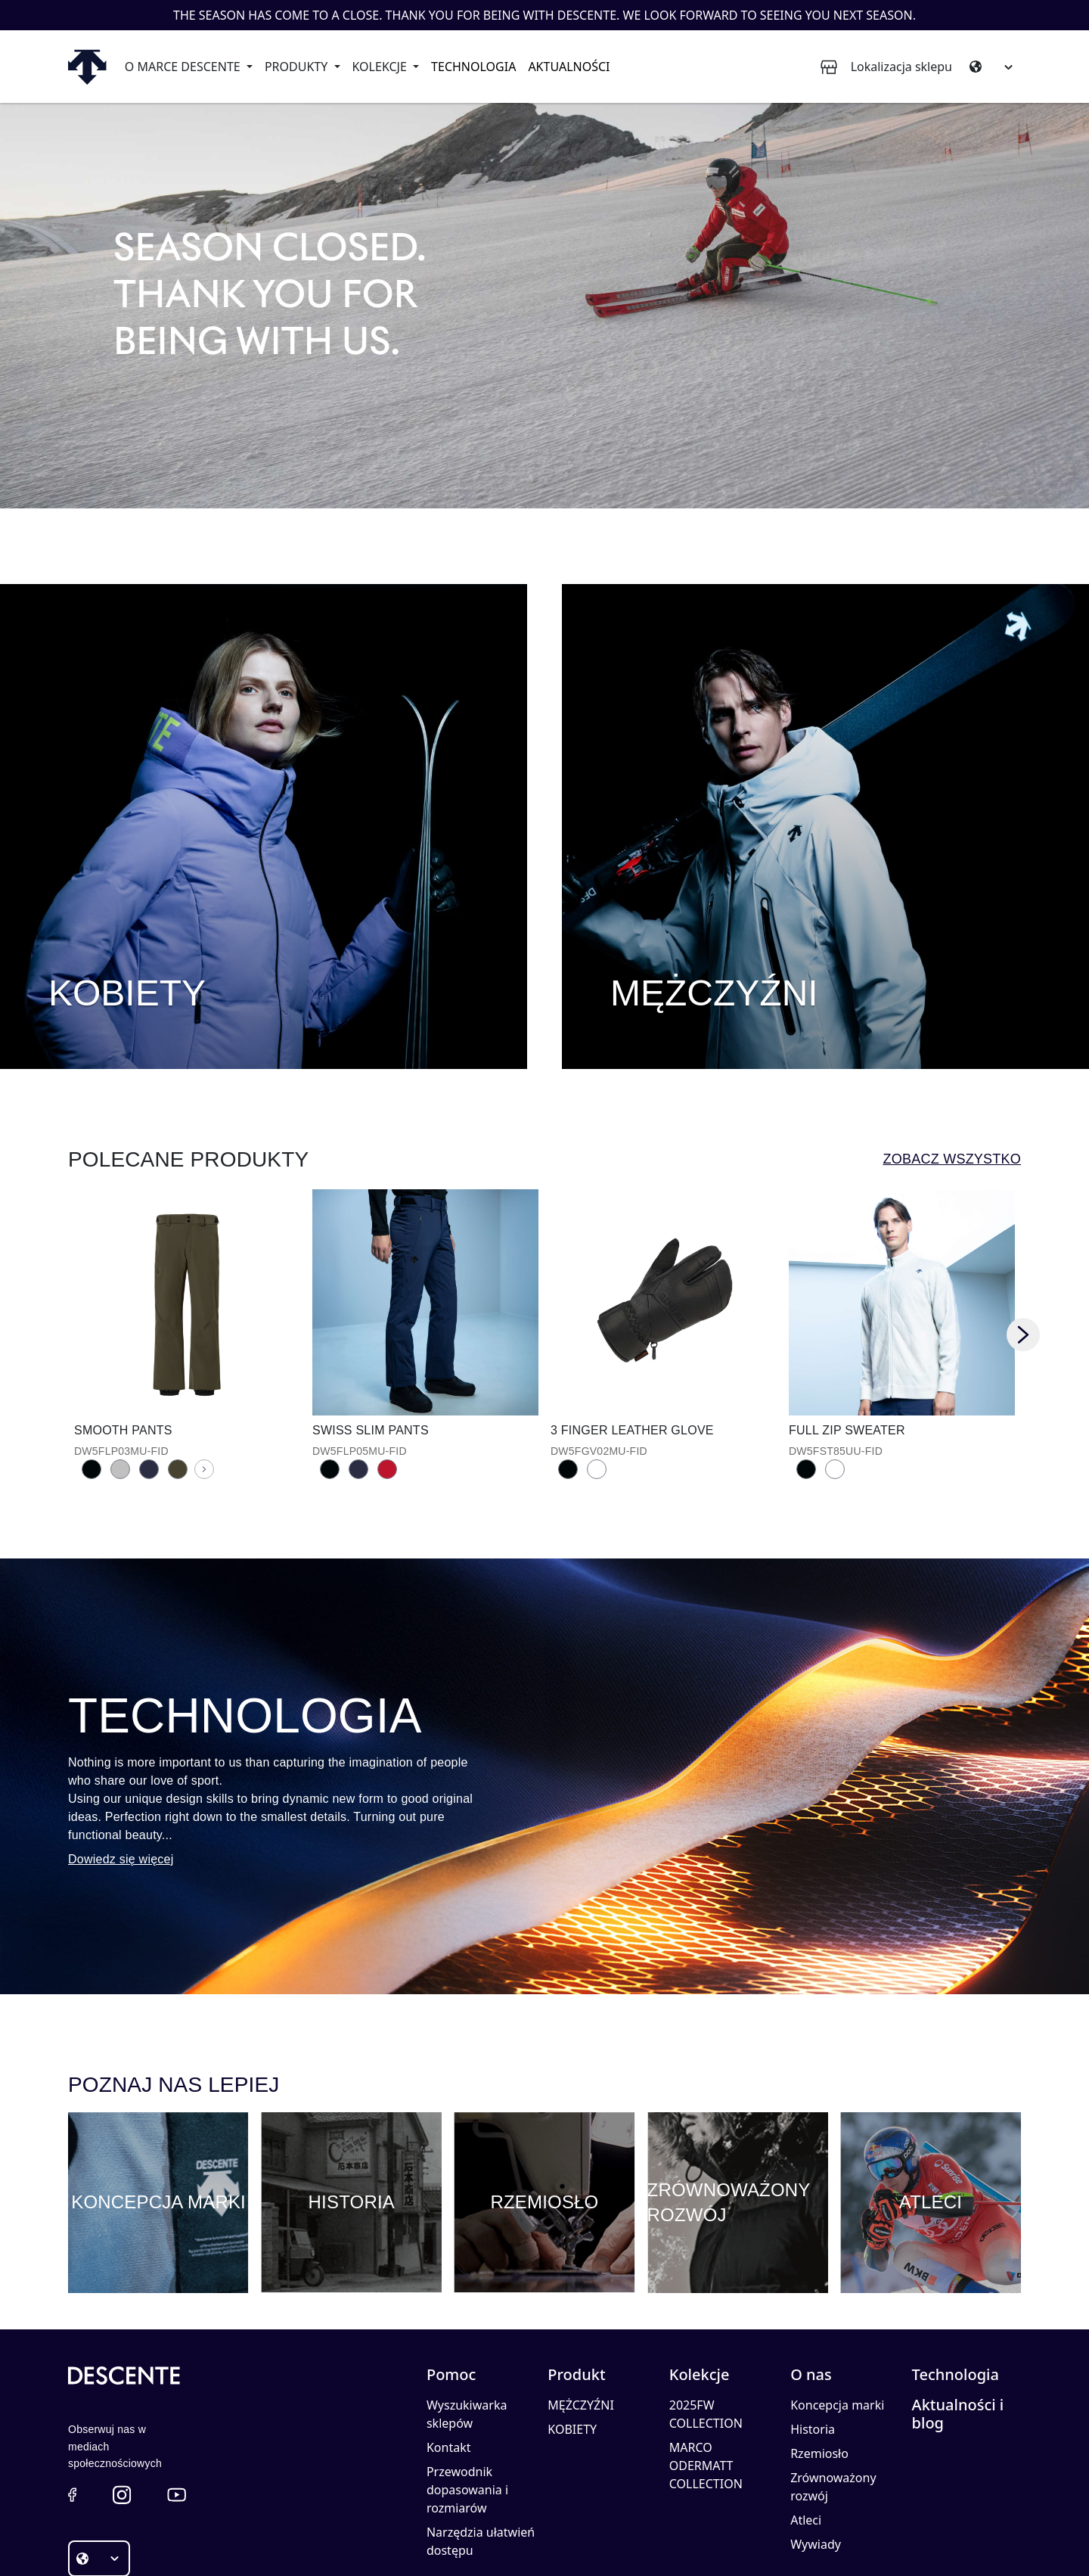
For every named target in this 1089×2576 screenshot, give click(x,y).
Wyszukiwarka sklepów (467, 2325)
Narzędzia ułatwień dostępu (481, 2452)
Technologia (473, 66)
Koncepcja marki (837, 2316)
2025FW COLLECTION (706, 2325)
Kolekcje (699, 2286)
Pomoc (451, 2286)
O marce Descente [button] (184, 66)
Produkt (576, 2286)
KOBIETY (572, 2340)
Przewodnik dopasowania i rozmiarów (467, 2401)
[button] (72, 2406)
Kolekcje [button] (381, 66)
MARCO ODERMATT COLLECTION (706, 2377)
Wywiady (815, 2455)
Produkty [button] (298, 66)
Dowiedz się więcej (120, 1770)
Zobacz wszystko (952, 1070)
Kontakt (449, 2359)
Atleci (805, 2431)
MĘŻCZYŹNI (580, 2316)
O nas (811, 2286)
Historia (812, 2340)
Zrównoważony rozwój (833, 2398)
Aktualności (569, 66)
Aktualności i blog (958, 2325)
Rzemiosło (819, 2365)
